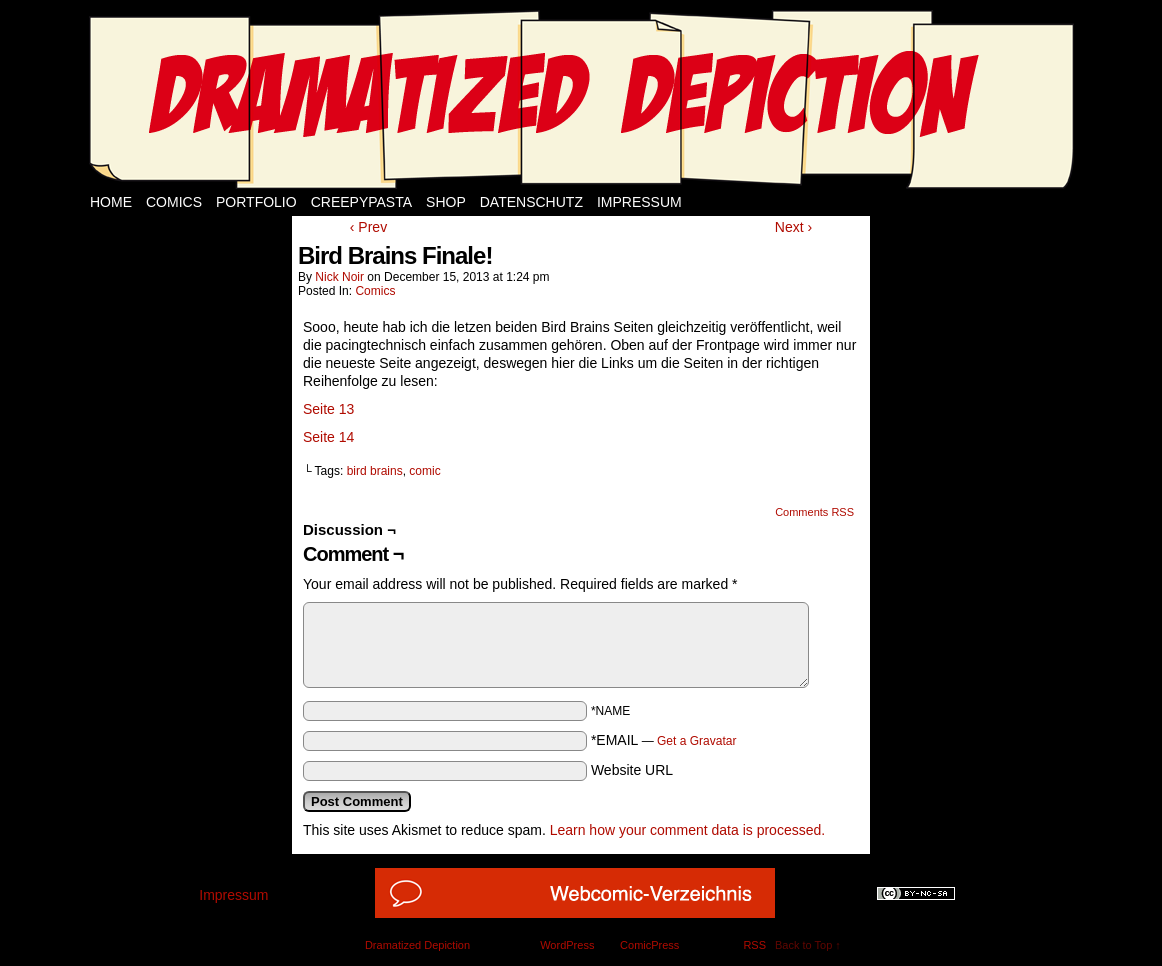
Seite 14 (328, 437)
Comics (174, 202)
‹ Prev (368, 227)
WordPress (567, 945)
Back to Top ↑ (808, 945)
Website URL (632, 770)
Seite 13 (328, 409)
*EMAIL (664, 740)
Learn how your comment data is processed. (687, 830)
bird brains (375, 471)
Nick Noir (339, 277)
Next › (793, 227)
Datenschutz (531, 202)
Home (111, 202)
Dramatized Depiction (417, 945)
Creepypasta (361, 202)
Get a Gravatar (696, 741)
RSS (754, 945)
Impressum (639, 202)
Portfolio (256, 202)
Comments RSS (814, 512)
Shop (446, 202)
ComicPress (649, 945)
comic (424, 471)
